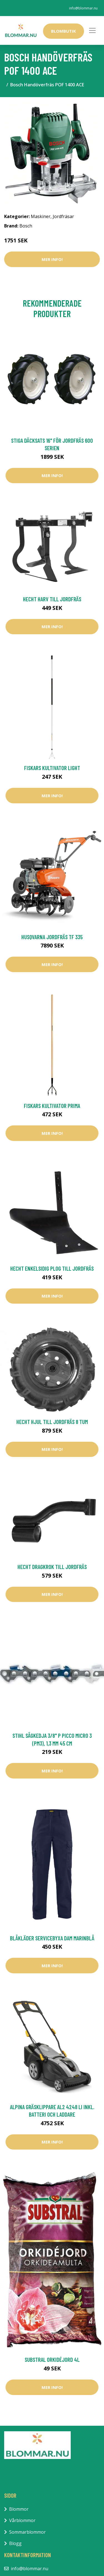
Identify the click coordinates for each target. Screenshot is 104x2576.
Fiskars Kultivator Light (52, 767)
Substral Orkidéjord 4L (52, 2359)
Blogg (15, 2543)
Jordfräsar (63, 216)
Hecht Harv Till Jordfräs (52, 599)
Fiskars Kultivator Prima (52, 1105)
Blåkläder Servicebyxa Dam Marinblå (52, 1938)
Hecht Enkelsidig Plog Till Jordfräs (52, 1268)
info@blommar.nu (83, 8)
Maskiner (40, 216)
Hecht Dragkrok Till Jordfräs (52, 1566)
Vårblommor (22, 2520)
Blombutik (63, 31)
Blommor (19, 2509)
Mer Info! (52, 259)
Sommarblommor (27, 2532)
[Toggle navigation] (92, 30)
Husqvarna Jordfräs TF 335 (52, 936)
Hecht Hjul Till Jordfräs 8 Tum (52, 1421)
